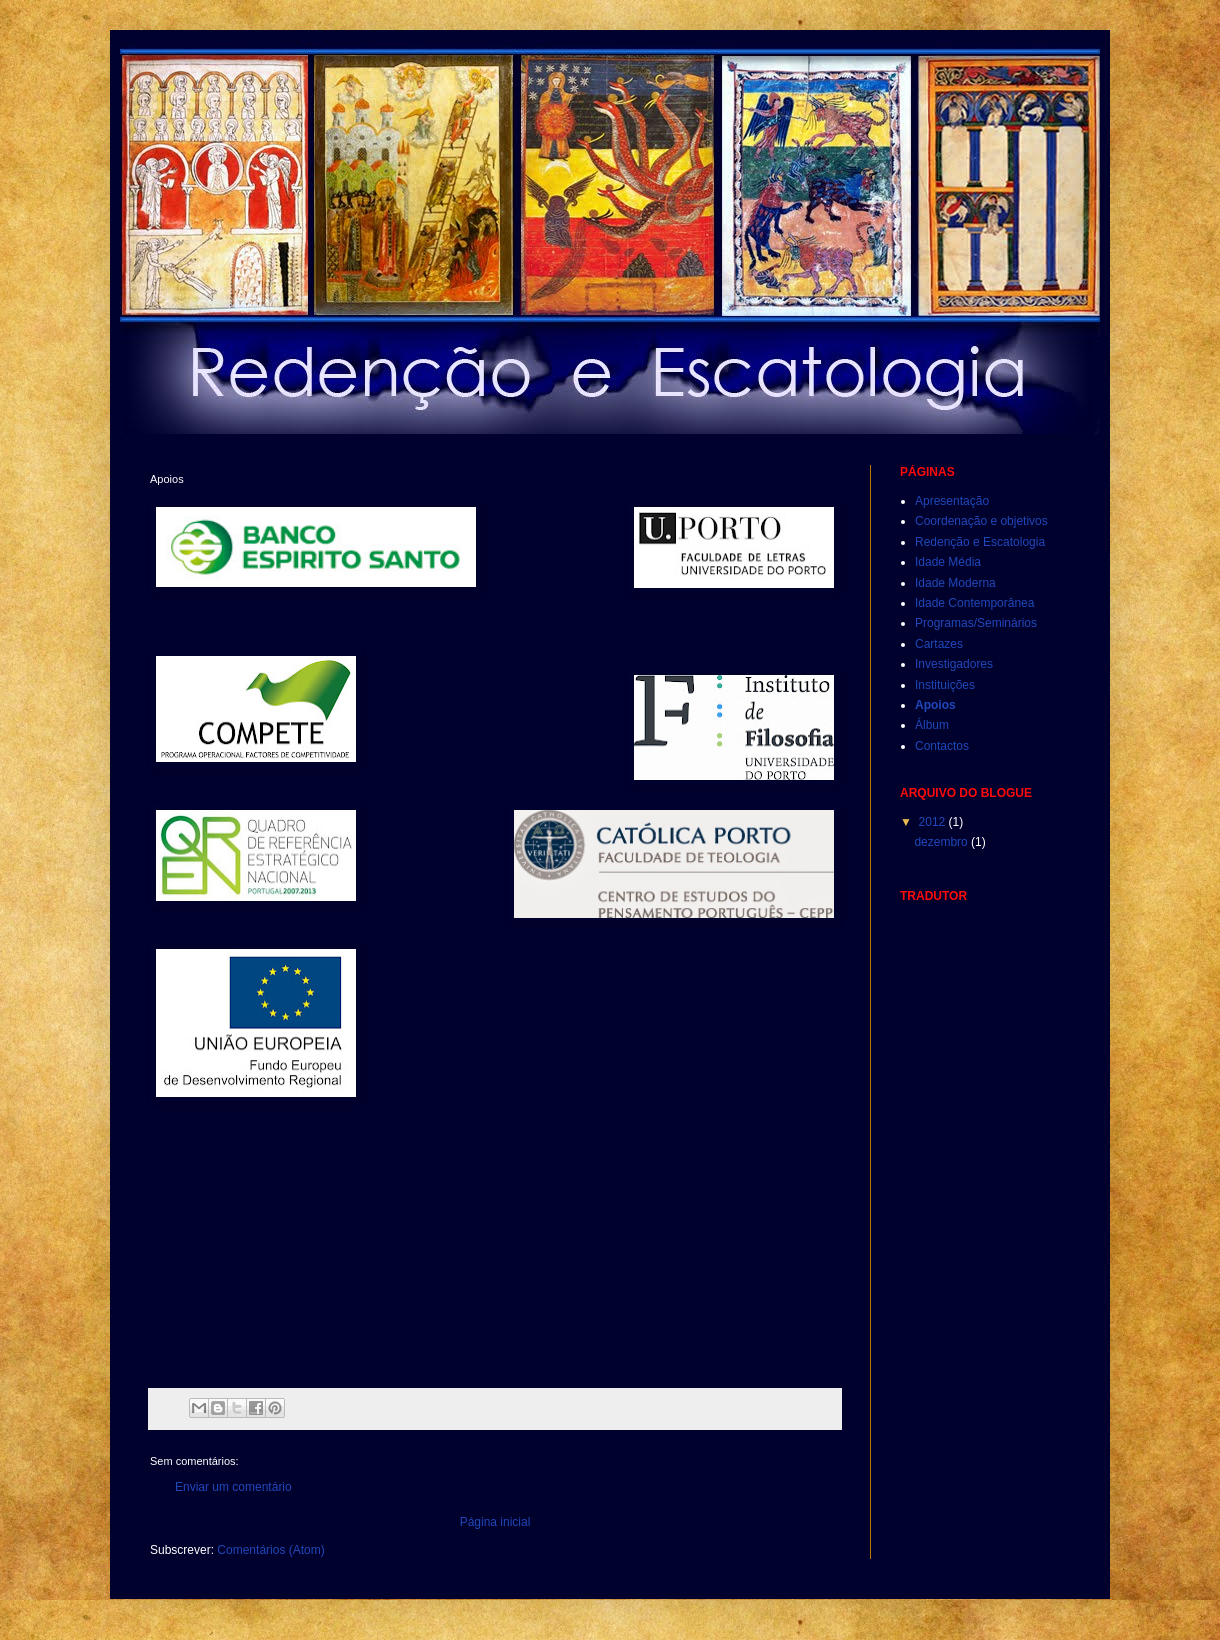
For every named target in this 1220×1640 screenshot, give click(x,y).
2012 (934, 822)
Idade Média (948, 562)
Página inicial (495, 1522)
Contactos (942, 746)
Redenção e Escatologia (980, 542)
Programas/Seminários (976, 623)
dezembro (942, 842)
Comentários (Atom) (270, 1550)
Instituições (945, 685)
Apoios (935, 705)
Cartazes (939, 644)
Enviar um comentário (233, 1487)
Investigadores (954, 664)
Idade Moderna (955, 583)
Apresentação (952, 501)
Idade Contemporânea (974, 603)
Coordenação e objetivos (981, 521)
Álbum (932, 725)
